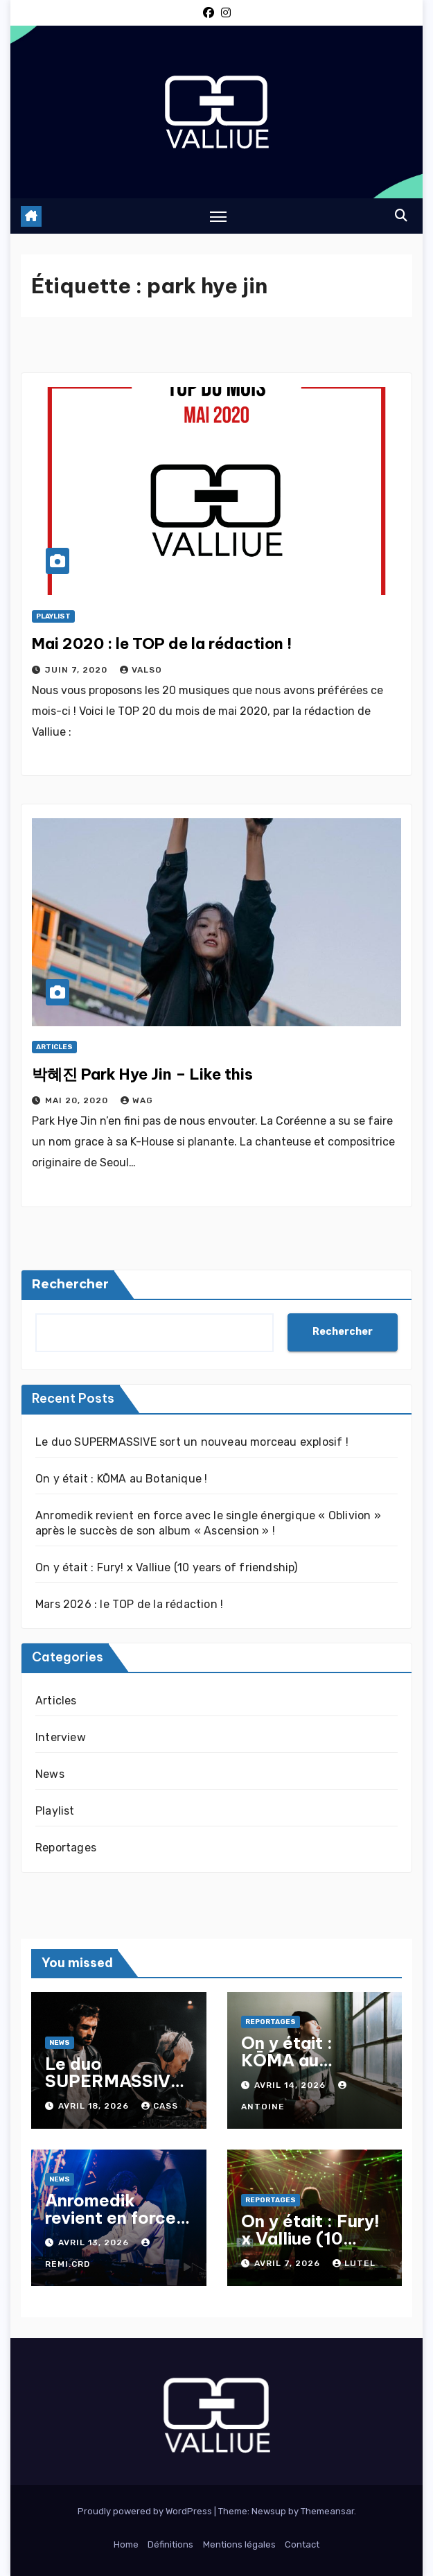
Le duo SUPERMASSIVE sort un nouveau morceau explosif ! (191, 1442)
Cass (159, 2106)
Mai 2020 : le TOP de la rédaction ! (162, 643)
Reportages (65, 1847)
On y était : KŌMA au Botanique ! (121, 1478)
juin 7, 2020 (77, 670)
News (49, 1774)
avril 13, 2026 (95, 2242)
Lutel (354, 2263)
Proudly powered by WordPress (146, 2511)
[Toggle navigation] (218, 216)
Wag (137, 1100)
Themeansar (327, 2511)
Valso (141, 670)
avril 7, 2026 (288, 2263)
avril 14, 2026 (291, 2085)
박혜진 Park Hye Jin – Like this (142, 1074)
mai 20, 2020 (78, 1100)
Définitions (170, 2544)
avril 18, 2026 (95, 2106)
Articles (54, 1047)
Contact (302, 2544)
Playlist (53, 616)
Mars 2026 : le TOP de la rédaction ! (129, 1604)
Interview (60, 1737)
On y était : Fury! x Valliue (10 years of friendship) (166, 1567)
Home (126, 2544)
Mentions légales (239, 2544)
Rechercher (70, 1284)
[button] (401, 215)
